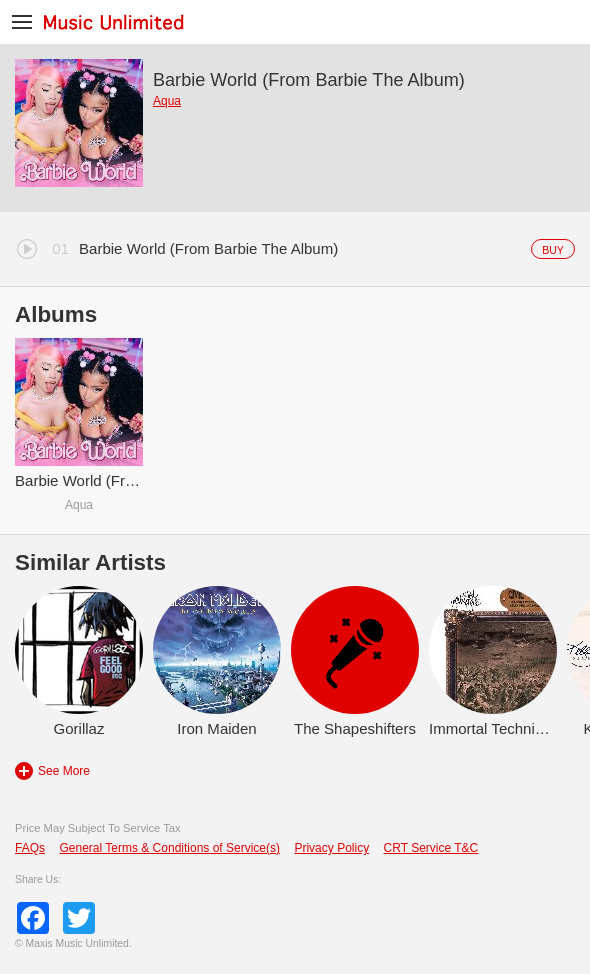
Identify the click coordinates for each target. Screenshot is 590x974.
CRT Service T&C (431, 848)
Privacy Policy (331, 848)
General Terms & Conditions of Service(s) (169, 848)
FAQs (30, 848)
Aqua (167, 101)
